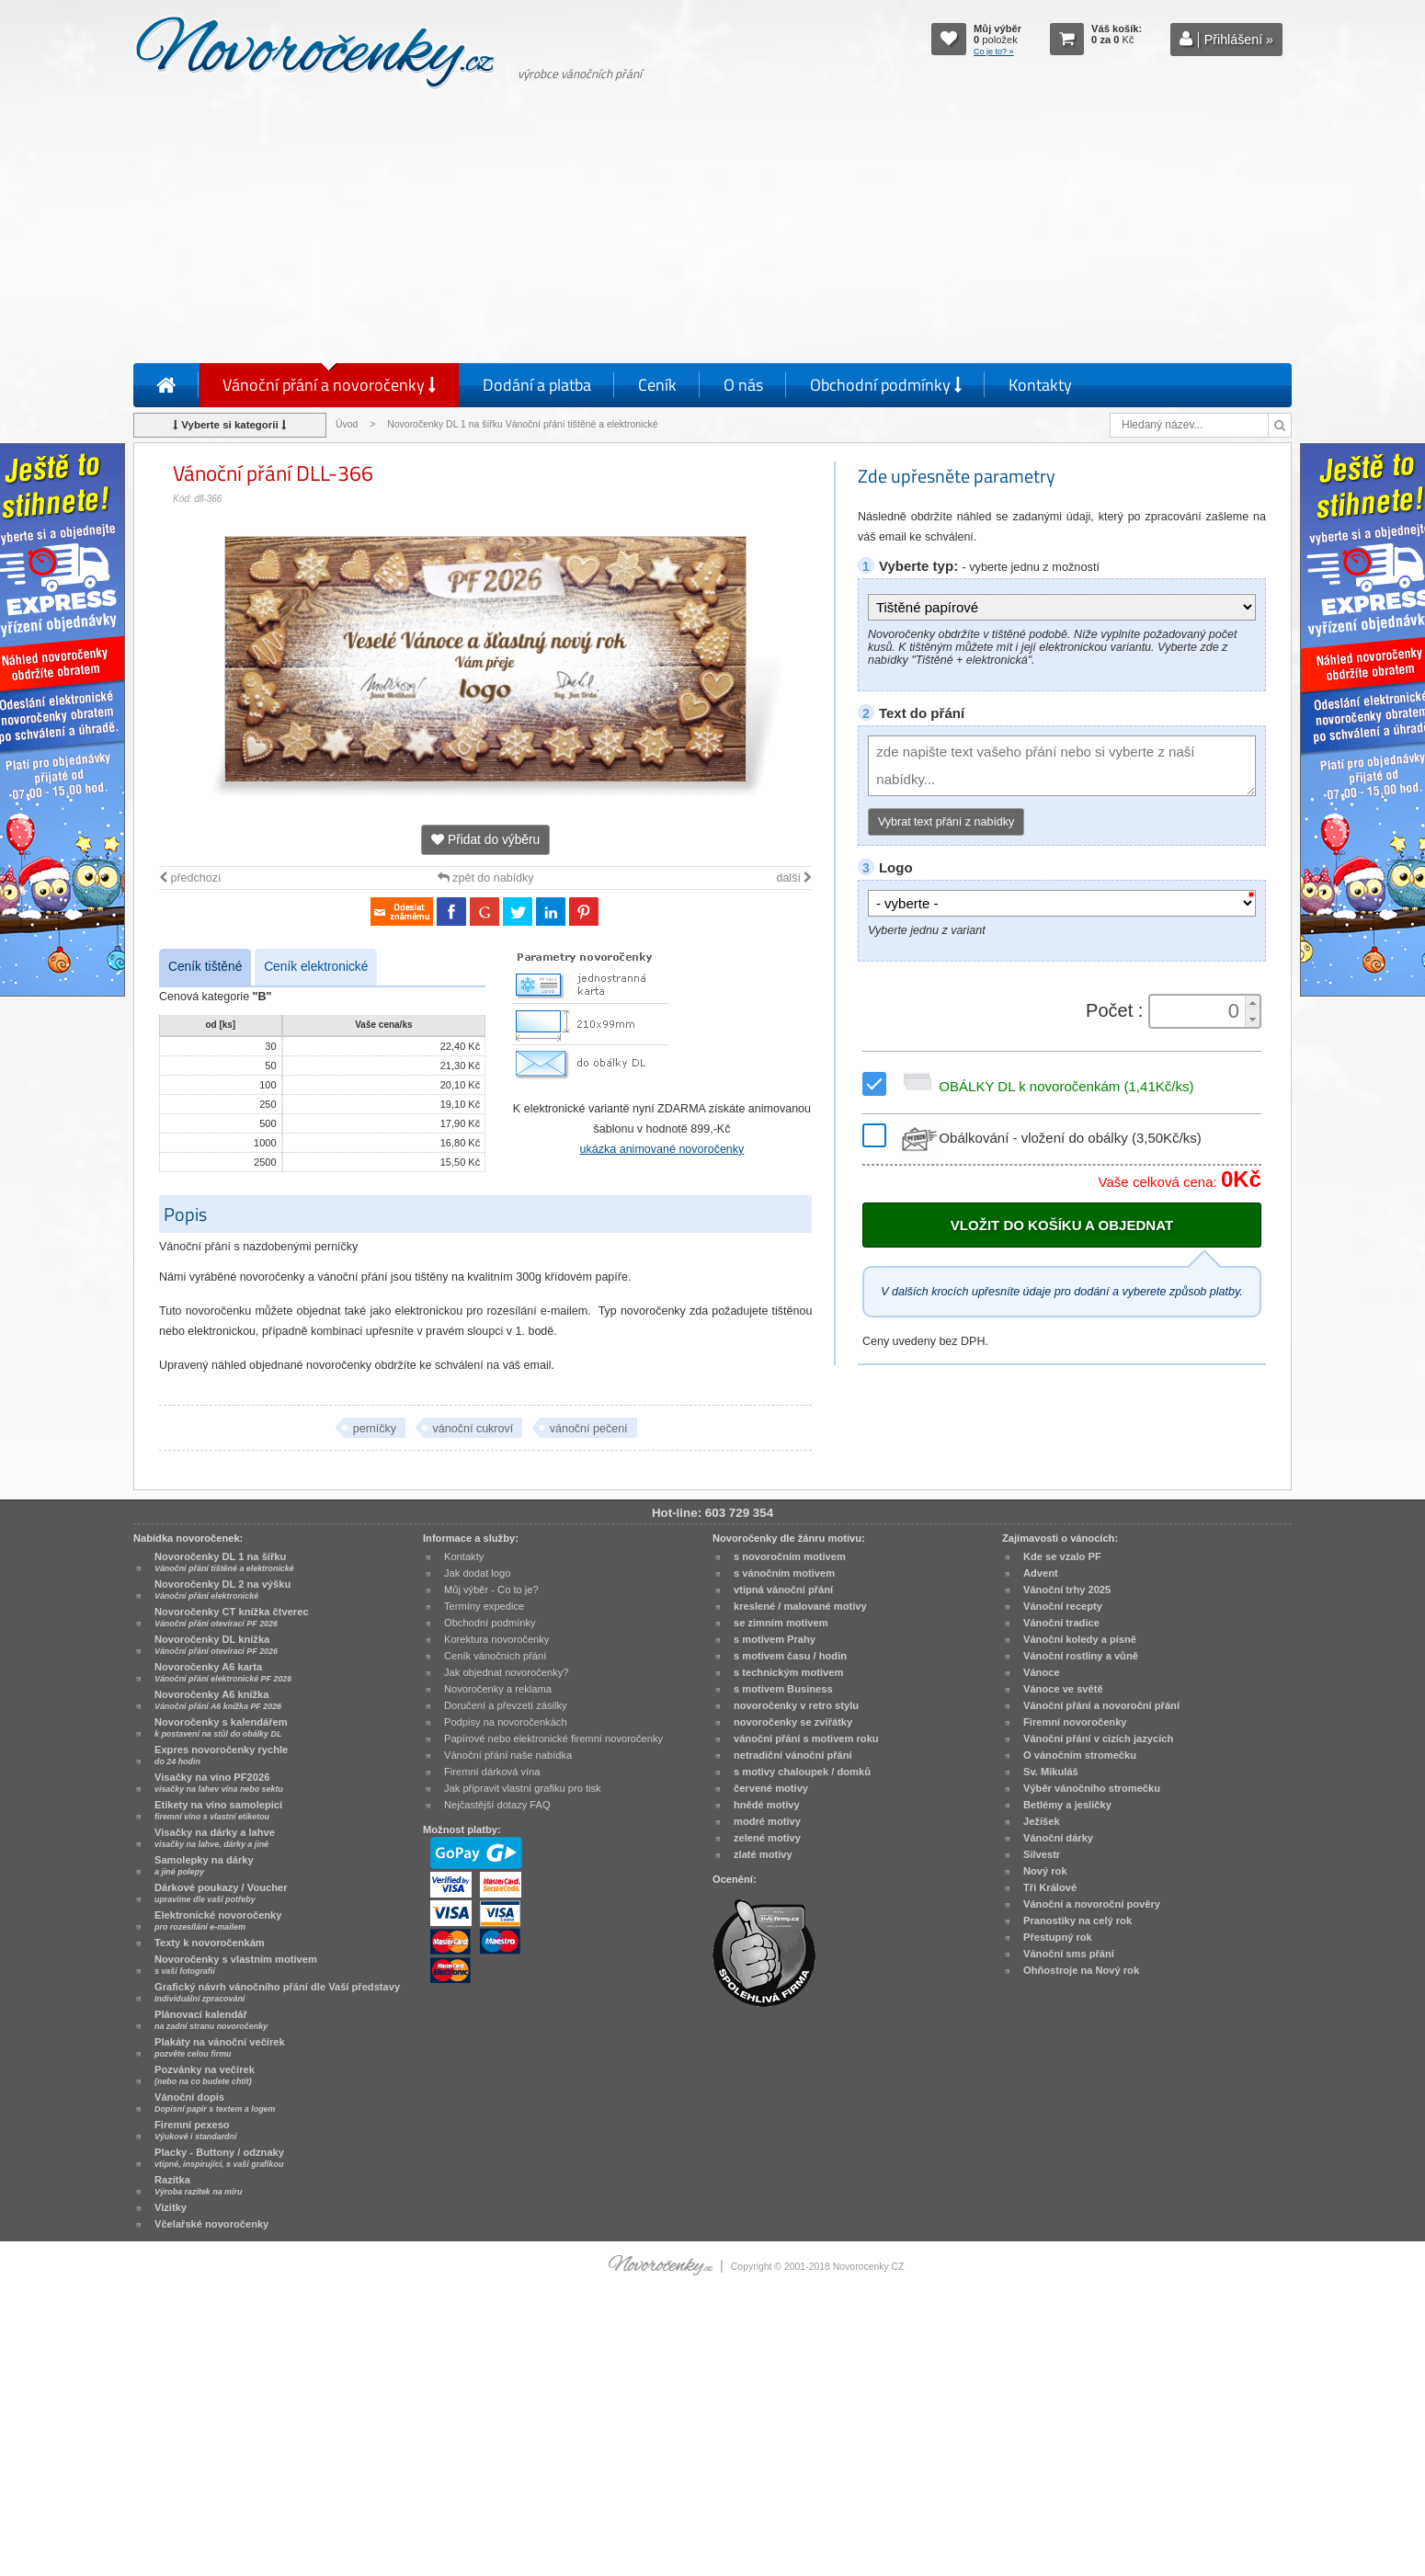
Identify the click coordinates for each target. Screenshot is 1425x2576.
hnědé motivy (767, 1804)
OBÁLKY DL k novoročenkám (1045, 1086)
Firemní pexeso (195, 2130)
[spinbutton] (1198, 1011)
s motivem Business (783, 1688)
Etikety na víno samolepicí (218, 1810)
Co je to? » (994, 51)
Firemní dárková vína (492, 1771)
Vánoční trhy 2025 (1067, 1589)
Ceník (657, 384)
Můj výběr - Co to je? (491, 1589)
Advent (1040, 1573)
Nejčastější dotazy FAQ (497, 1804)
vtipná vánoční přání (783, 1589)
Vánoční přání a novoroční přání (1101, 1705)
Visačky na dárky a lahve (214, 1838)
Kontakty (1040, 384)
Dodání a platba (537, 384)
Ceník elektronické (316, 967)
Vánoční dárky (1058, 1837)
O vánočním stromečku (1079, 1755)
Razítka (198, 2185)
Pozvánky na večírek (204, 2075)
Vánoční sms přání (1068, 1953)
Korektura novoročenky (496, 1639)
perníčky (374, 1428)
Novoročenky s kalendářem (221, 1727)
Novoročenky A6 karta (222, 1672)
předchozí (190, 878)
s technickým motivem (788, 1672)
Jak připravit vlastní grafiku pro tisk (522, 1788)
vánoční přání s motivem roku (806, 1738)
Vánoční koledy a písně (1079, 1639)
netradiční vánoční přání (793, 1755)
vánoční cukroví (473, 1428)
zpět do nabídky (486, 878)
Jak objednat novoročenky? (506, 1672)
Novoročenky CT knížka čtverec (231, 1617)
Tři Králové (1050, 1887)
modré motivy (767, 1821)
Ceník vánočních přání (495, 1655)
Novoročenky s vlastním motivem (235, 1965)
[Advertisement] (712, 230)
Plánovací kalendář (211, 2020)
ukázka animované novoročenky (662, 1149)
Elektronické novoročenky (218, 1920)
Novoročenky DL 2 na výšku (222, 1590)
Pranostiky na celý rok (1077, 1920)
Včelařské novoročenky (211, 2223)
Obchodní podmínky (886, 384)
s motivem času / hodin (790, 1655)
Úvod (347, 424)
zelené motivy (767, 1837)
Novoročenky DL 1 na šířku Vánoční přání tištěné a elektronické (523, 424)
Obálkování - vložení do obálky (1049, 1138)
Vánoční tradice (1061, 1622)
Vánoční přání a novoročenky (329, 384)
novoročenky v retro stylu (796, 1705)
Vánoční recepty (1062, 1606)
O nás (743, 384)
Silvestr (1041, 1854)
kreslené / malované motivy (800, 1606)
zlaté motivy (763, 1854)
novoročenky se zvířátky (793, 1721)
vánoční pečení (589, 1428)
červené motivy (771, 1788)
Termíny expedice (484, 1606)
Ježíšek (1041, 1821)
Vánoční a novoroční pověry (1091, 1903)
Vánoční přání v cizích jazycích (1098, 1738)
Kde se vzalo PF (1062, 1556)
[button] (1252, 1003)
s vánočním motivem (784, 1573)
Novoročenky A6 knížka (217, 1700)
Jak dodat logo (477, 1573)
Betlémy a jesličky (1067, 1804)
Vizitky (170, 2207)
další (794, 878)
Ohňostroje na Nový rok (1081, 1970)
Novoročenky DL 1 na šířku (224, 1562)
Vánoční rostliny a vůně (1080, 1655)
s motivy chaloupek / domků (802, 1771)
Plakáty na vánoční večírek (219, 2047)
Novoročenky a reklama (498, 1688)
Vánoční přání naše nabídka (508, 1755)
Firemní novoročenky (1075, 1721)
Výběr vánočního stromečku (1091, 1788)
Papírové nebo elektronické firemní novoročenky (553, 1738)
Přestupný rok (1057, 1937)
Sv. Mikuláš (1050, 1771)
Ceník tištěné (205, 967)
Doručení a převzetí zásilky (505, 1705)
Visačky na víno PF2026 (218, 1783)
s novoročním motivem (790, 1556)
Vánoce (1041, 1672)
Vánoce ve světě (1063, 1688)
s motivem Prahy (774, 1639)
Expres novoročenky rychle (221, 1755)
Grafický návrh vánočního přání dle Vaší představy (277, 1992)
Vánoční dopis (214, 2103)
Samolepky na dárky (204, 1865)
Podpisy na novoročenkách (505, 1721)
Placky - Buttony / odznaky (219, 2158)
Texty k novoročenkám (209, 1942)
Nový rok (1045, 1870)
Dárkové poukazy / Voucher (220, 1893)
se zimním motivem (781, 1622)
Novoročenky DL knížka (216, 1645)
